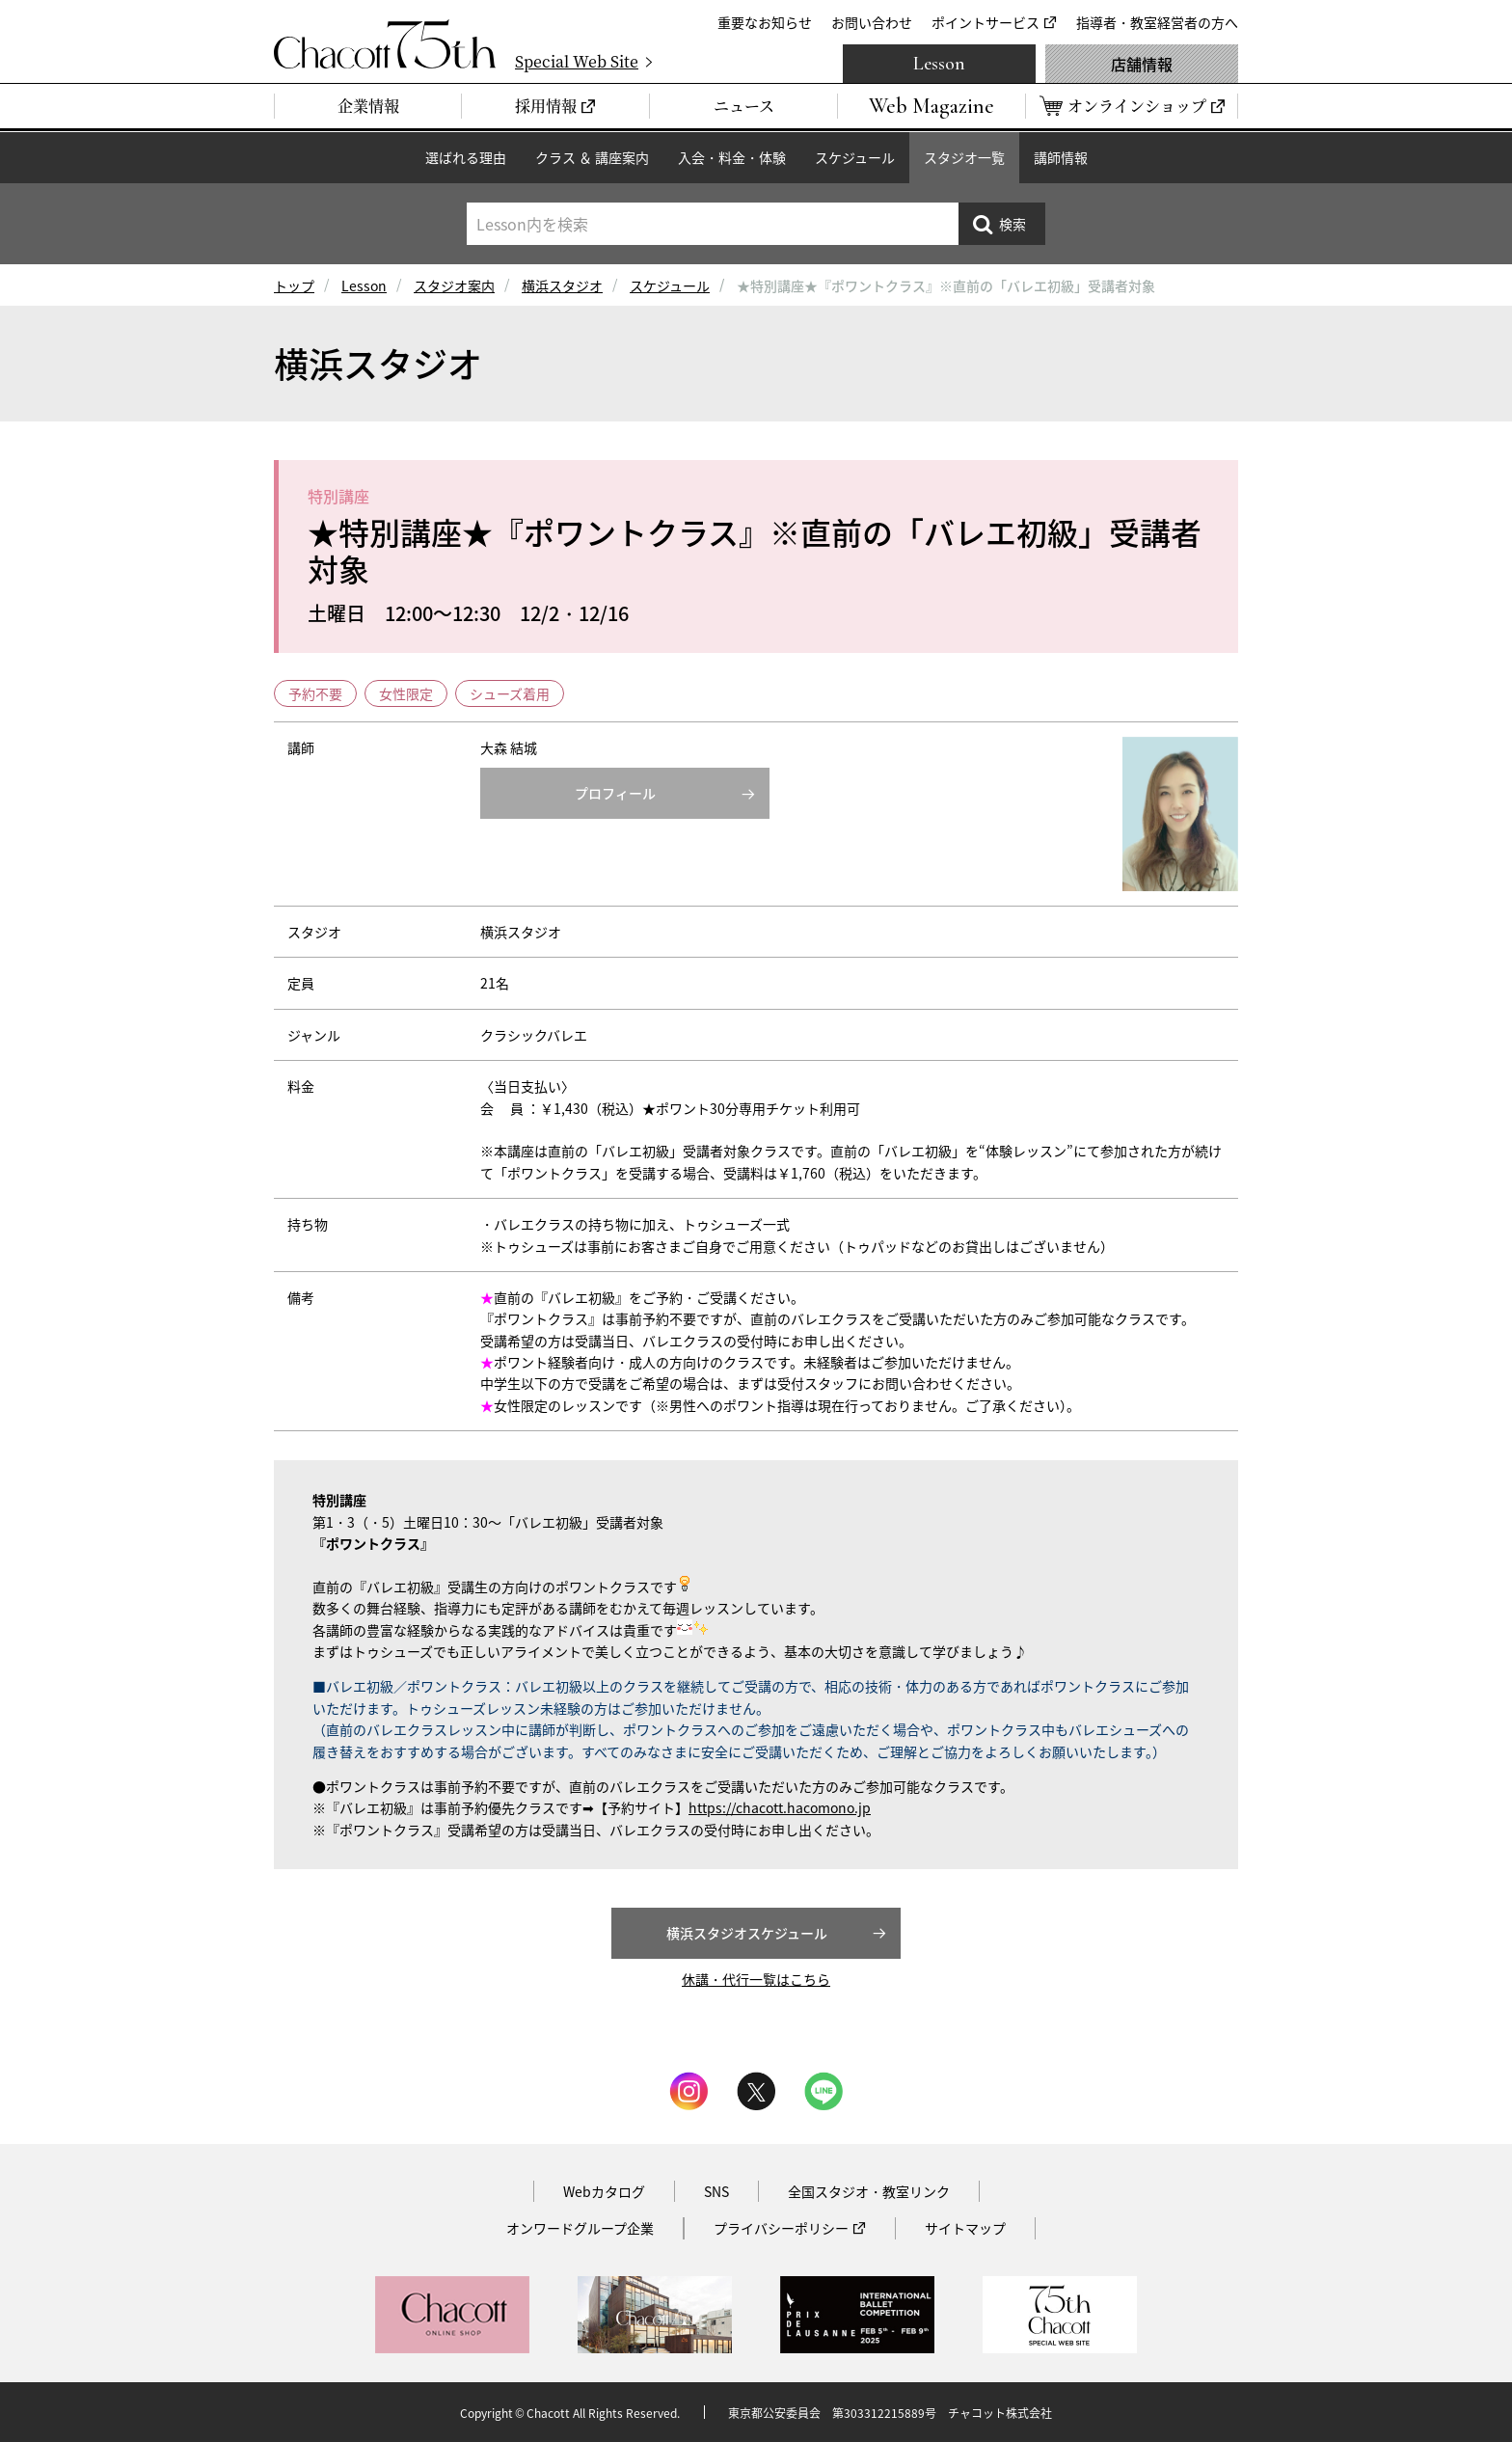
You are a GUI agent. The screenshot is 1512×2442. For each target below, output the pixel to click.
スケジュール (855, 157)
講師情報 (1061, 157)
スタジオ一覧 (964, 157)
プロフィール (615, 792)
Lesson (939, 63)
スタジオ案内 (454, 285)
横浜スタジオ (562, 285)
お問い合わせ (871, 22)
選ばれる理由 (465, 157)
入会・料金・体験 (732, 157)
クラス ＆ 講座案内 (592, 157)
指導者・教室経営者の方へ (1157, 22)
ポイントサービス (986, 22)
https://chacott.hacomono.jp (779, 1807)
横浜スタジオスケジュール (746, 1932)
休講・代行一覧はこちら (756, 1979)
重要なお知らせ (764, 22)
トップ (294, 285)
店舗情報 (1142, 63)
